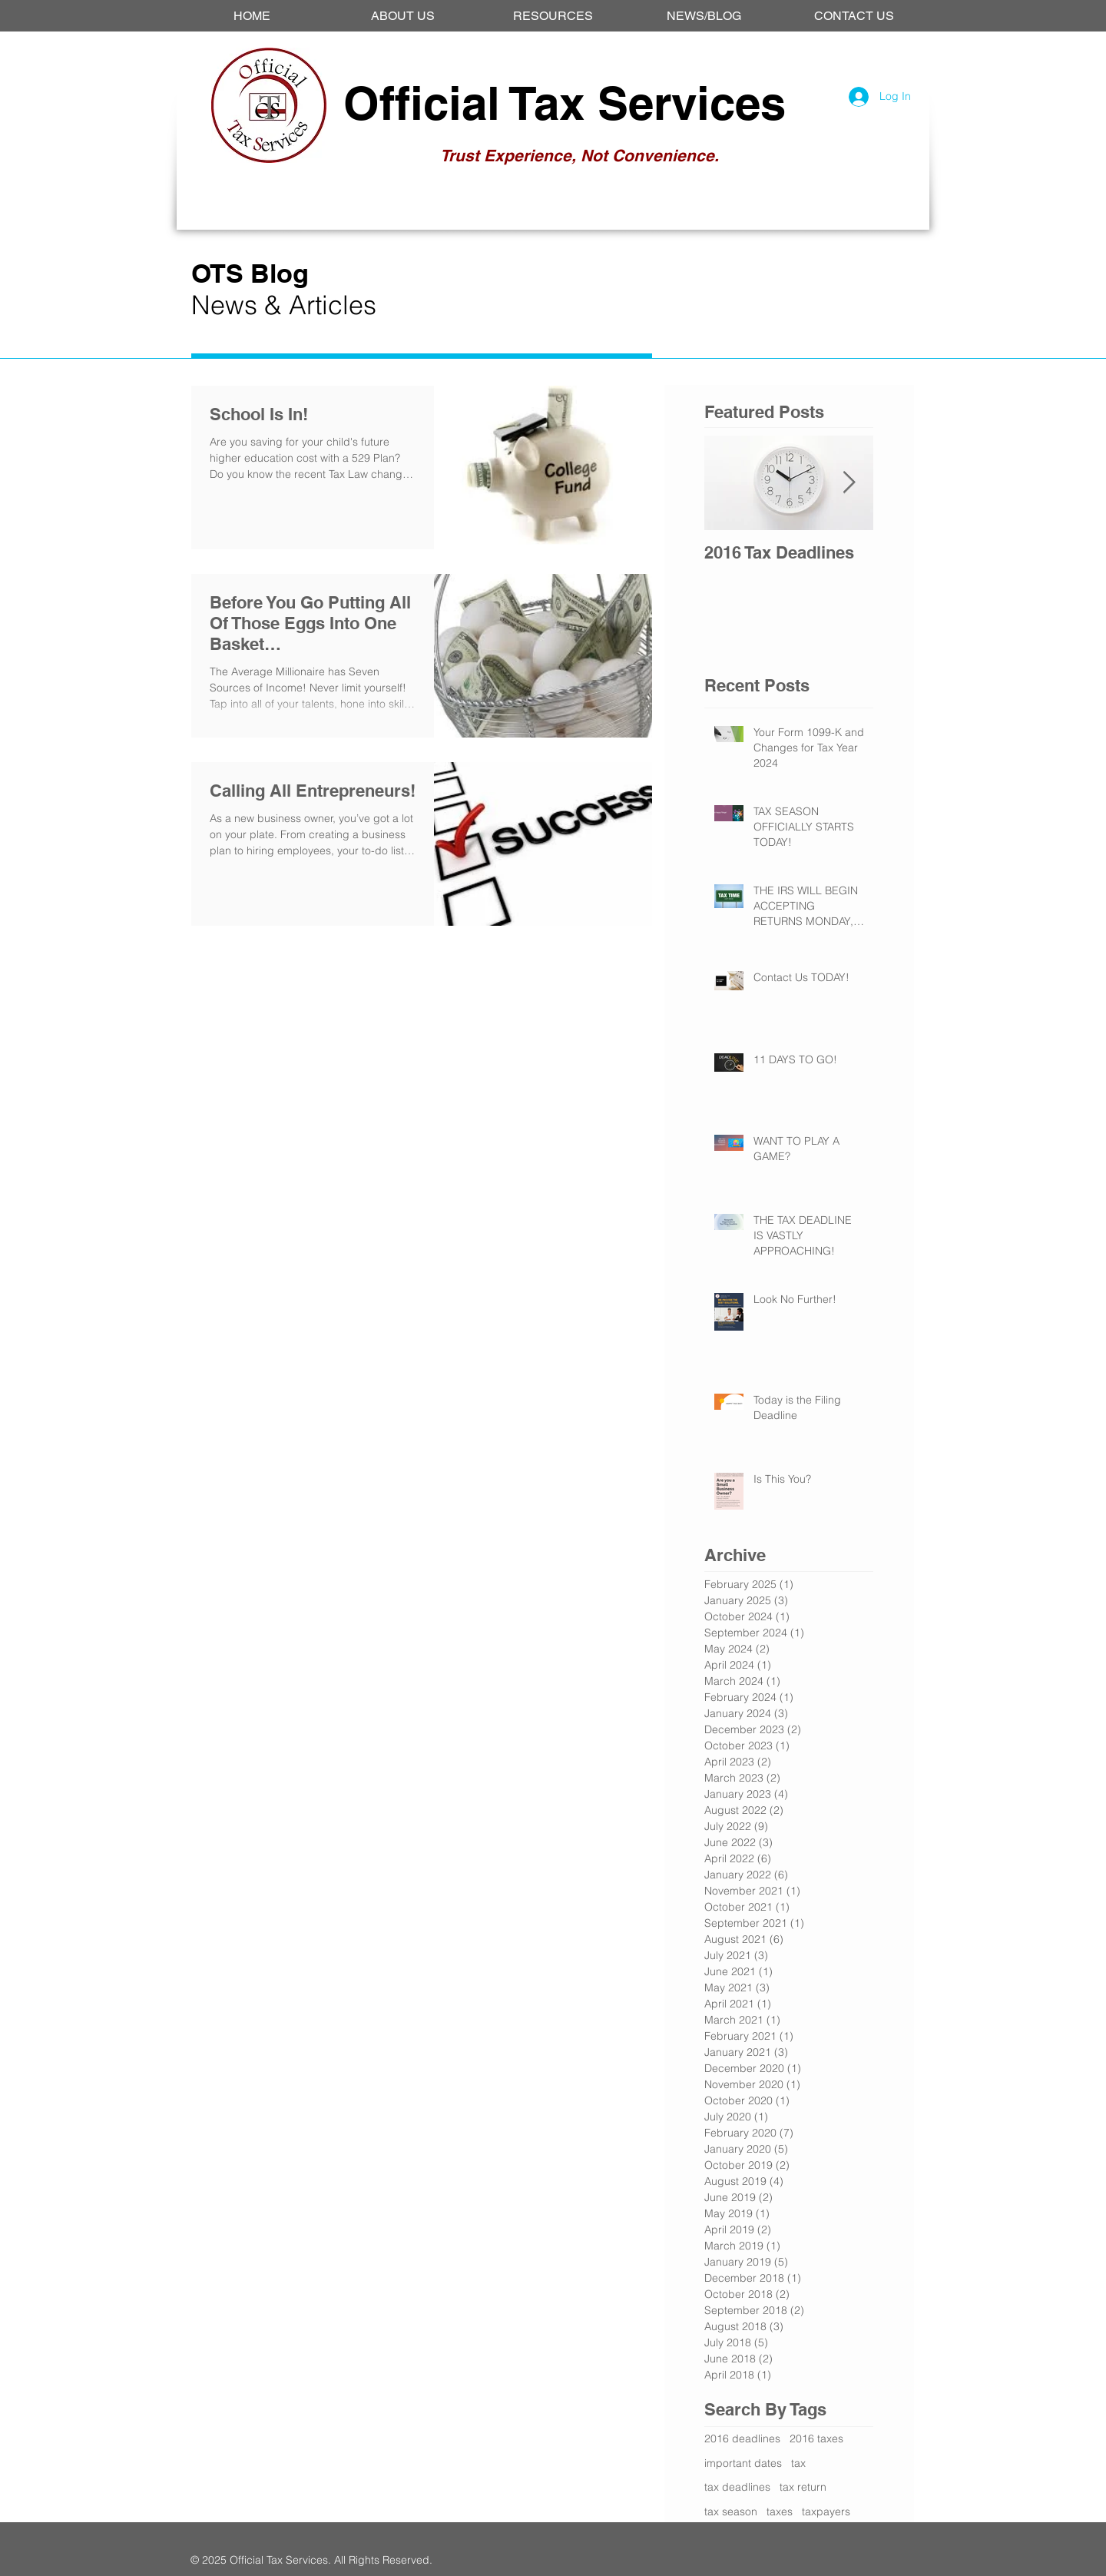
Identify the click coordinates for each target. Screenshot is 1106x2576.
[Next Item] (849, 483)
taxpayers (826, 2511)
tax (798, 2463)
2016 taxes (816, 2438)
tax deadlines (737, 2487)
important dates (743, 2463)
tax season (730, 2511)
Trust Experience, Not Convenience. (579, 155)
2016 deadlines (742, 2438)
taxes (780, 2511)
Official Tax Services (564, 103)
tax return (803, 2487)
